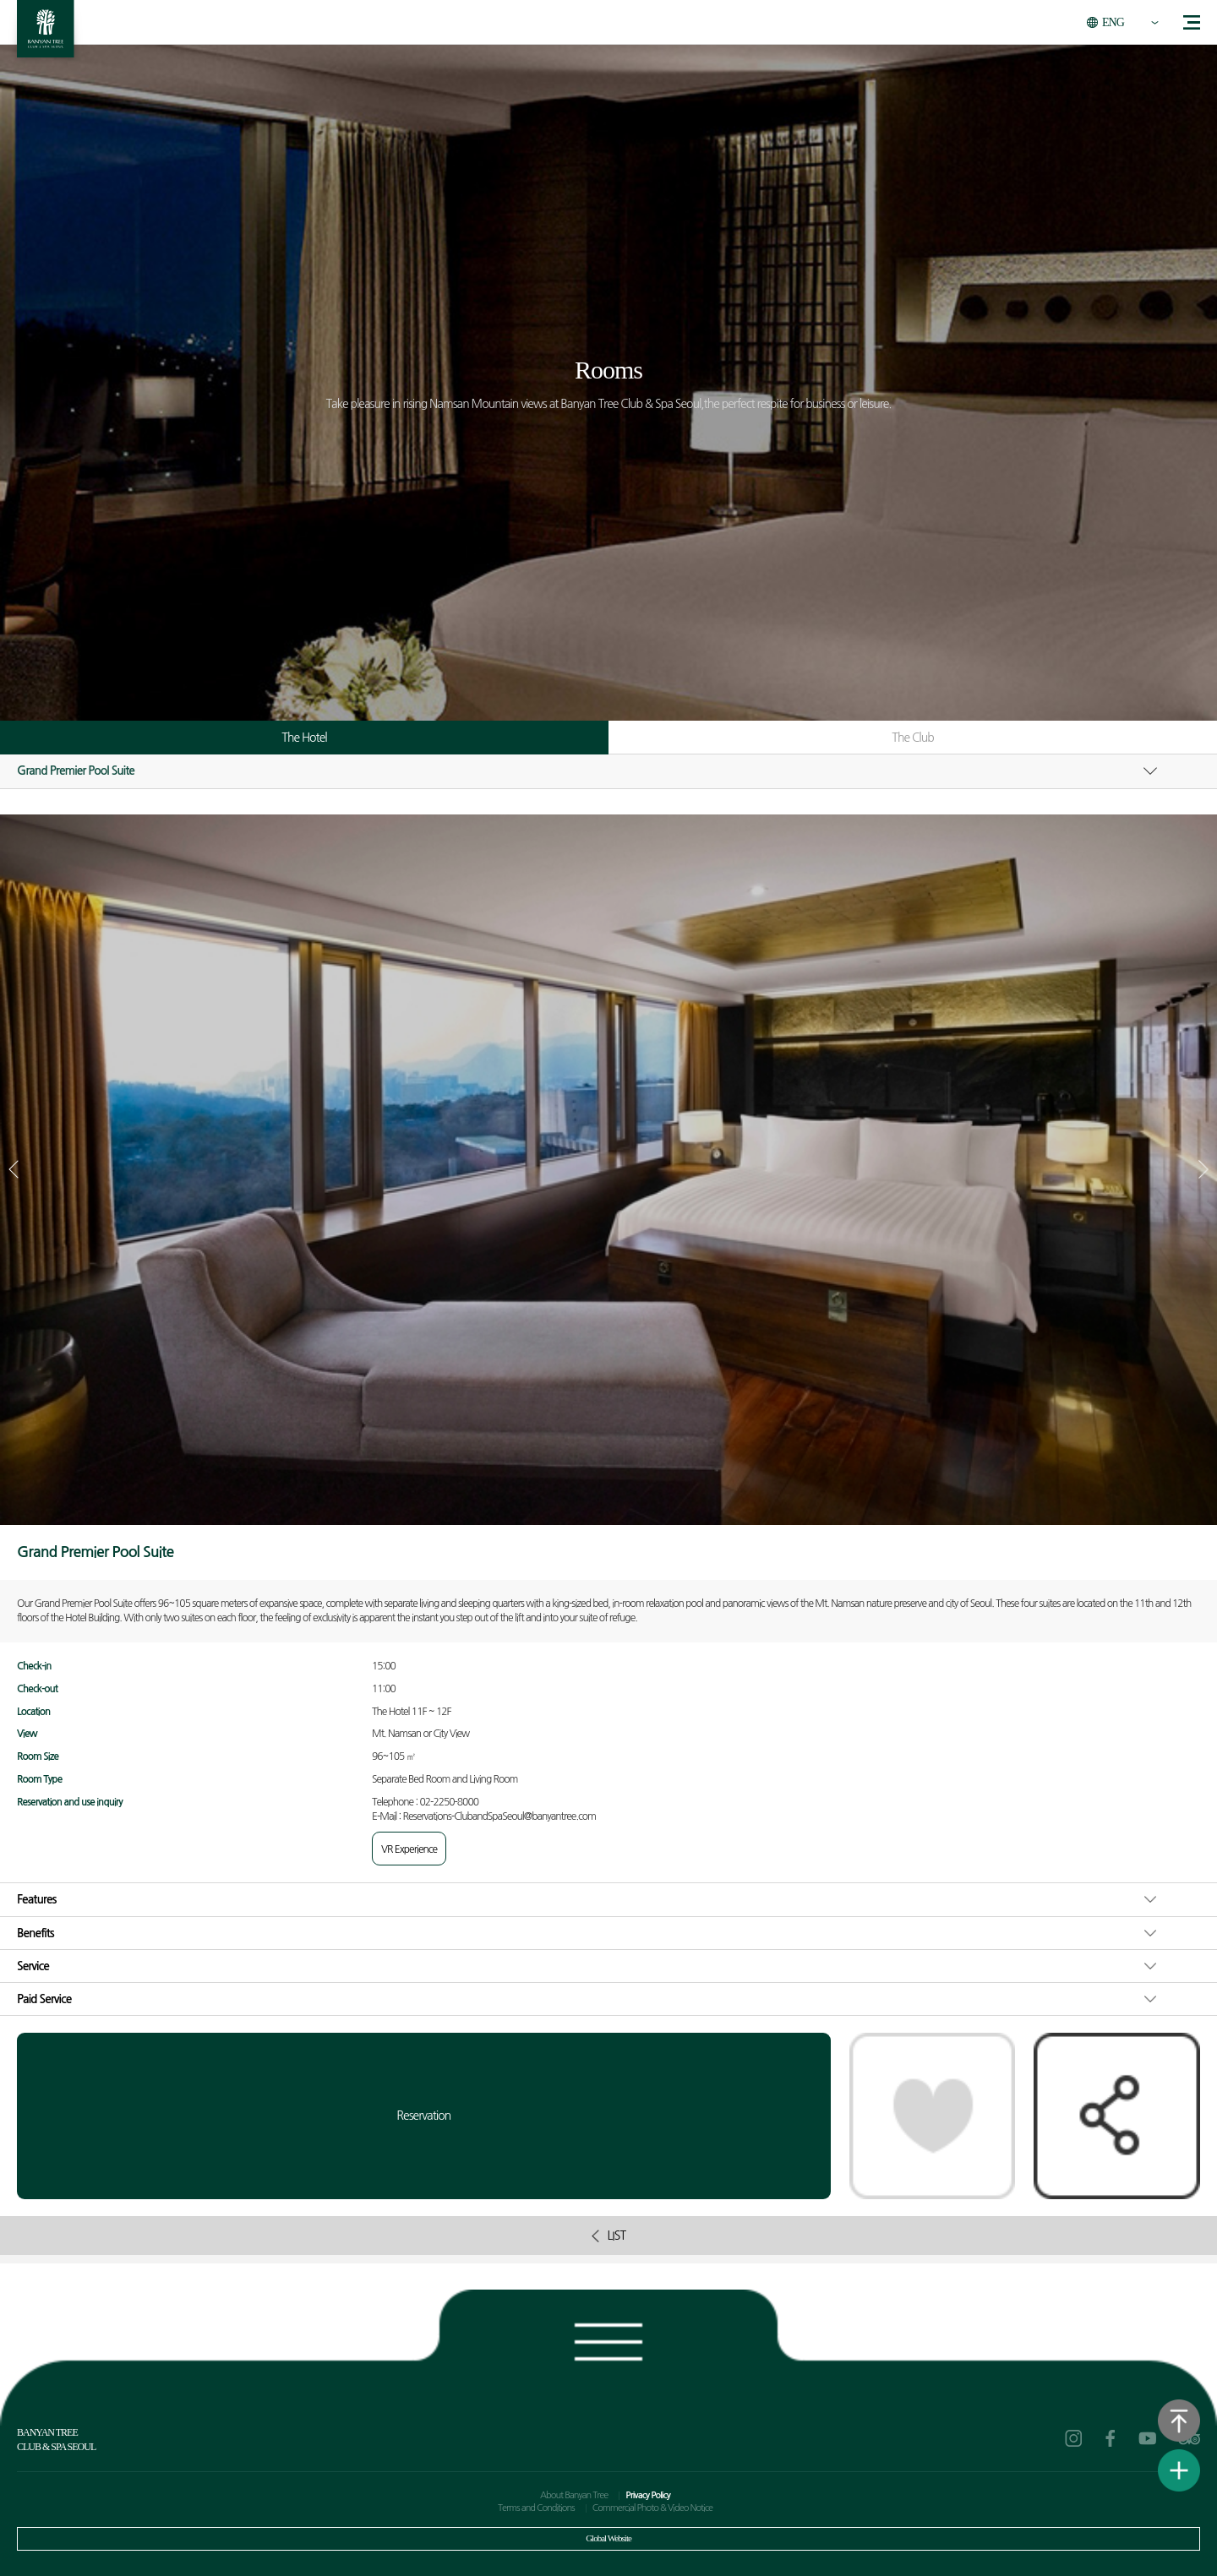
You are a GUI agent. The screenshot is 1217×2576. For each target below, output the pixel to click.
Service (33, 1966)
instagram (1073, 2438)
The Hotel (303, 737)
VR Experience (409, 1849)
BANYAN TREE (46, 33)
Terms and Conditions (536, 2508)
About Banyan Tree (574, 2495)
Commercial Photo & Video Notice (652, 2508)
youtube (1148, 2438)
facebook (1110, 2438)
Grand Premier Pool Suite (75, 770)
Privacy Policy (647, 2495)
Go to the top (1179, 2420)
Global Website (608, 2538)
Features (37, 1899)
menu (1191, 22)
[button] (1203, 1169)
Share (1117, 2116)
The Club (912, 737)
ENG (1113, 22)
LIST (608, 2236)
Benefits (35, 1933)
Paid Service (44, 1999)
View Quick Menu (1179, 2470)
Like (932, 2116)
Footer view (608, 2338)
